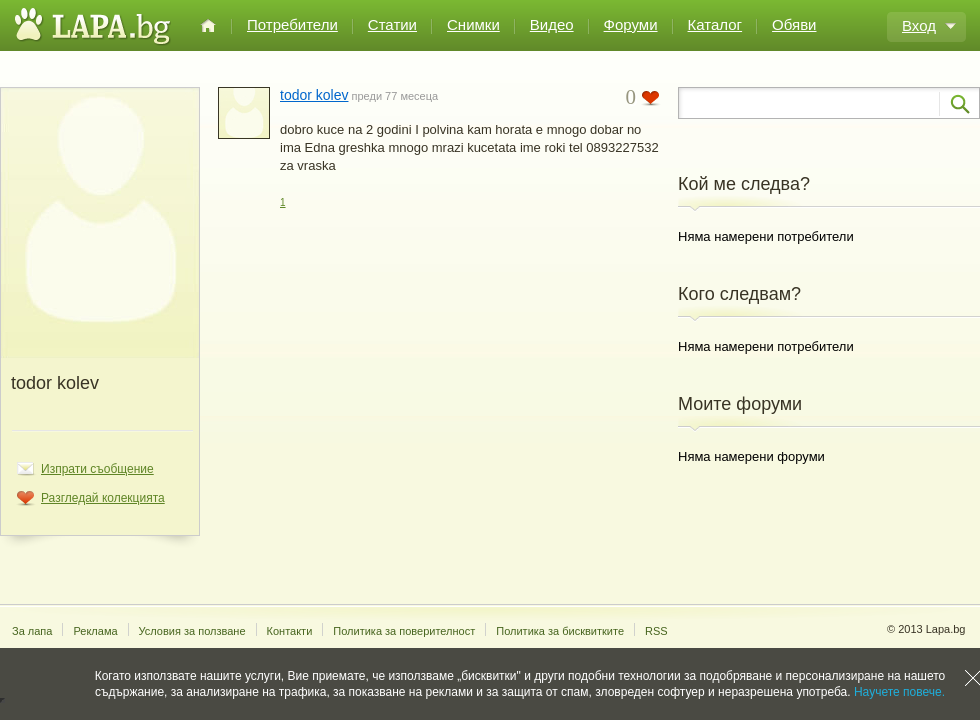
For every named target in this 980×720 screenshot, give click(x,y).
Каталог (715, 24)
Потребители (292, 24)
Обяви (794, 24)
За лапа (32, 631)
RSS (656, 631)
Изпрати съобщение (97, 469)
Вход (919, 25)
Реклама (95, 631)
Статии (392, 24)
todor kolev (314, 95)
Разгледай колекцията (103, 498)
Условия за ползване (192, 631)
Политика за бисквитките (560, 631)
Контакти (290, 631)
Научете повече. (899, 692)
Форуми (631, 24)
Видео (552, 24)
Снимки (473, 24)
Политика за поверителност (404, 631)
